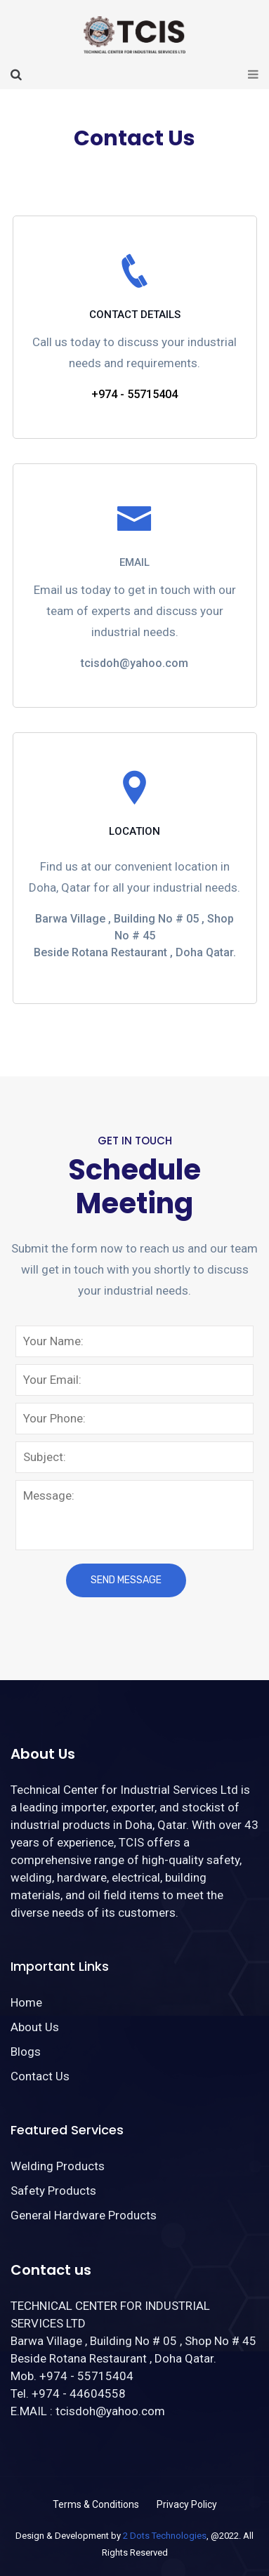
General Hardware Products (84, 2215)
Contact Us (40, 2076)
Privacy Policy (187, 2504)
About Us (35, 2027)
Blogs (26, 2052)
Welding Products (58, 2166)
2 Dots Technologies (164, 2535)
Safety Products (53, 2191)
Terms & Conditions (96, 2504)
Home (26, 2002)
